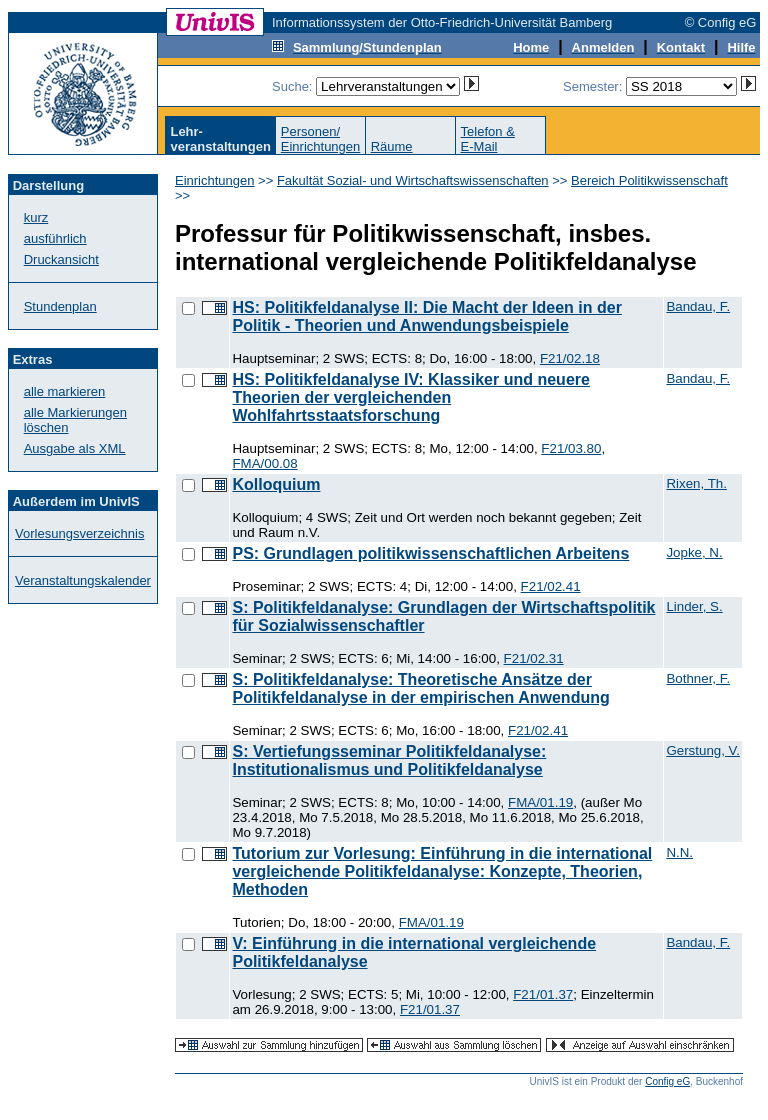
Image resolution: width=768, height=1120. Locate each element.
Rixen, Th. (696, 483)
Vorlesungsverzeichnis (79, 533)
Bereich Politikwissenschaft (649, 180)
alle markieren (65, 391)
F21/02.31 (534, 658)
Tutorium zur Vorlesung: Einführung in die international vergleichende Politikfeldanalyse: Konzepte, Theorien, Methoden (442, 871)
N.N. (679, 852)
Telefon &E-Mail (488, 139)
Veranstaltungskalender (83, 580)
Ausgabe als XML (75, 448)
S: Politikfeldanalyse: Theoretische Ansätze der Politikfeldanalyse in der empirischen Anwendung (420, 688)
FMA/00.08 (264, 463)
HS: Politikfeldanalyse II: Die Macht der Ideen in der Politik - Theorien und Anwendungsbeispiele (426, 316)
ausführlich (55, 238)
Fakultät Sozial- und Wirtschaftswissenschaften (413, 180)
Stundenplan (60, 306)
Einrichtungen (215, 180)
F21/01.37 (543, 994)
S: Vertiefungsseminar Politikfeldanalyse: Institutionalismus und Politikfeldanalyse (389, 760)
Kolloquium (276, 484)
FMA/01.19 (540, 802)
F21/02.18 (570, 358)
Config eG (667, 1081)
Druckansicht (61, 259)
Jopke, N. (694, 552)
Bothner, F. (698, 678)
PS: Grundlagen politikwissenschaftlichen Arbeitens (430, 553)
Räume (392, 146)
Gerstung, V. (703, 750)
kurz (36, 217)
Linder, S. (694, 606)
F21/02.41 (551, 586)
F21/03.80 (571, 448)
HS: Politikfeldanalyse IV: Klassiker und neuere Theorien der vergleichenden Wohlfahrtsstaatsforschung (410, 397)
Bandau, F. (698, 306)
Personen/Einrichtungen (321, 139)
